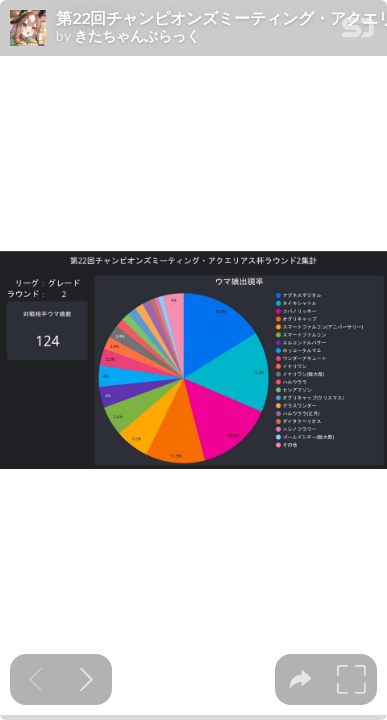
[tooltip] (300, 679)
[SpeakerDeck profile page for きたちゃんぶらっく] (28, 29)
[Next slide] (86, 679)
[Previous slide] (35, 679)
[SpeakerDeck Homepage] (358, 31)
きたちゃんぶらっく (137, 36)
